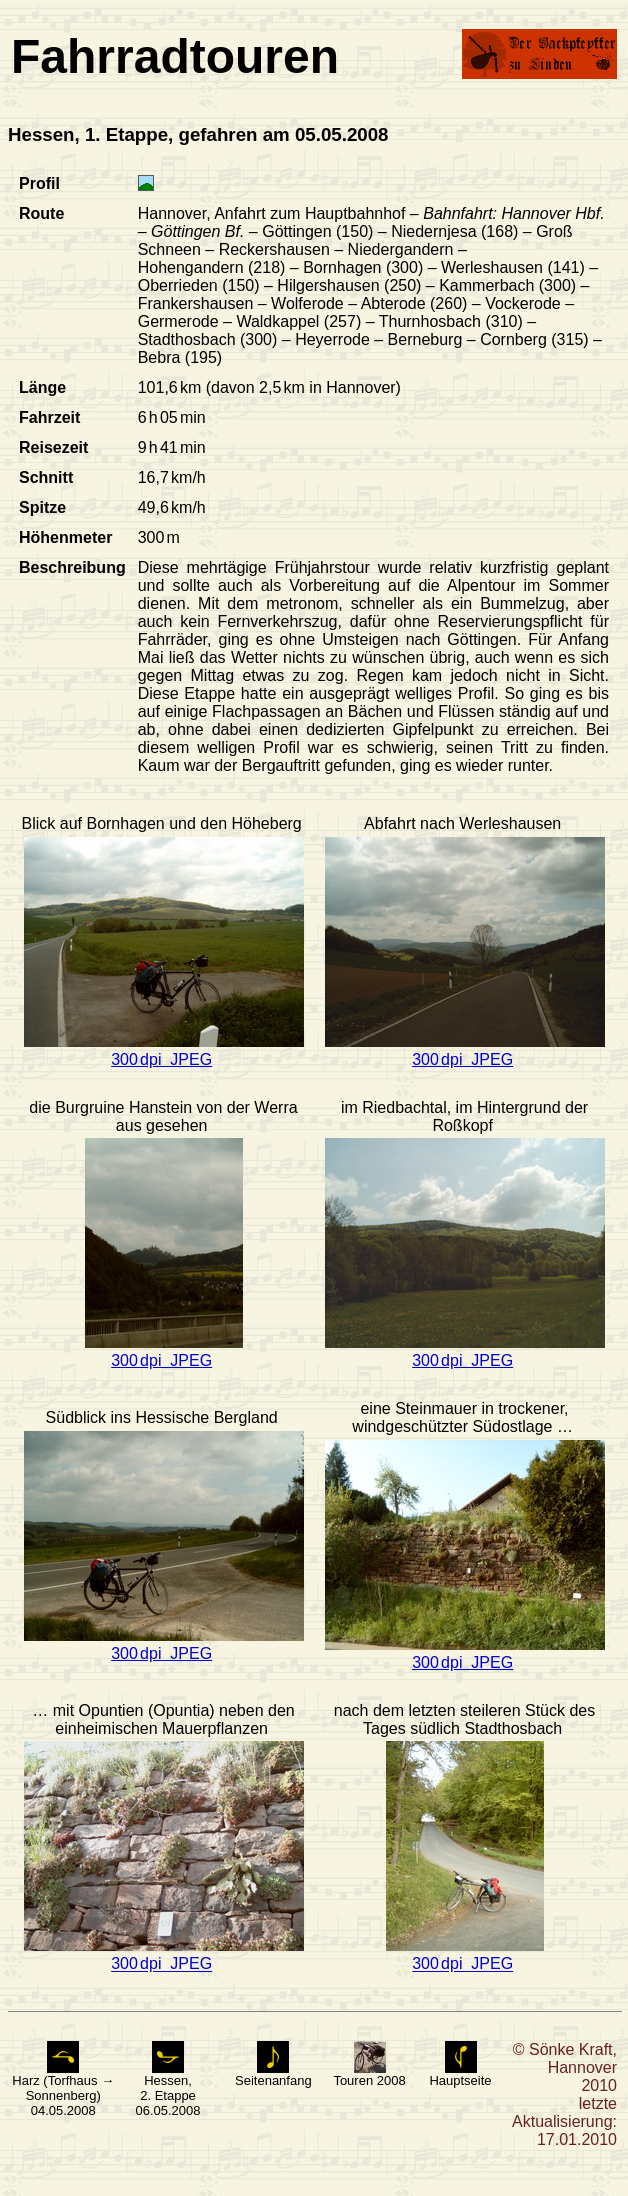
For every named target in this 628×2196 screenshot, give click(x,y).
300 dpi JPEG (161, 1059)
